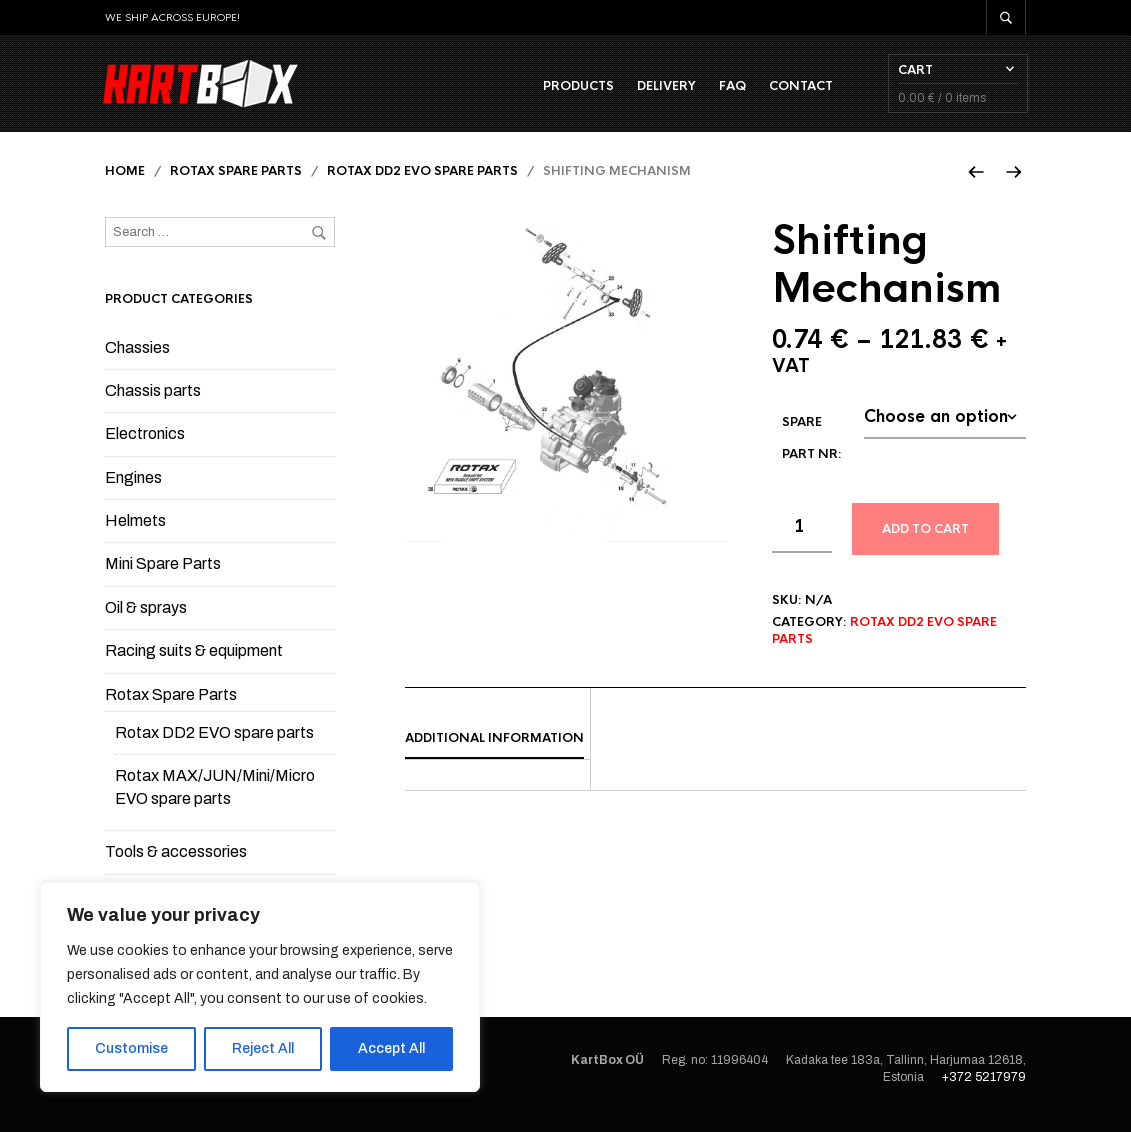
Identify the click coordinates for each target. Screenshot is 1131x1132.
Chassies (137, 358)
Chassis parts (153, 402)
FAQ (730, 91)
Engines (133, 488)
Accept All (391, 1048)
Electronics (145, 445)
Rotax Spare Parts (236, 183)
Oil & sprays (146, 619)
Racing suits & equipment (194, 662)
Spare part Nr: (812, 449)
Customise (131, 1048)
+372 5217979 (984, 1088)
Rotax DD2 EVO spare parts (422, 183)
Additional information (494, 750)
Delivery (664, 91)
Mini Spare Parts (163, 575)
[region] (260, 987)
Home (125, 183)
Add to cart (925, 540)
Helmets (135, 532)
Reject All (263, 1048)
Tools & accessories (176, 863)
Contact (799, 91)
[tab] (497, 751)
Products (576, 91)
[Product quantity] (802, 539)
